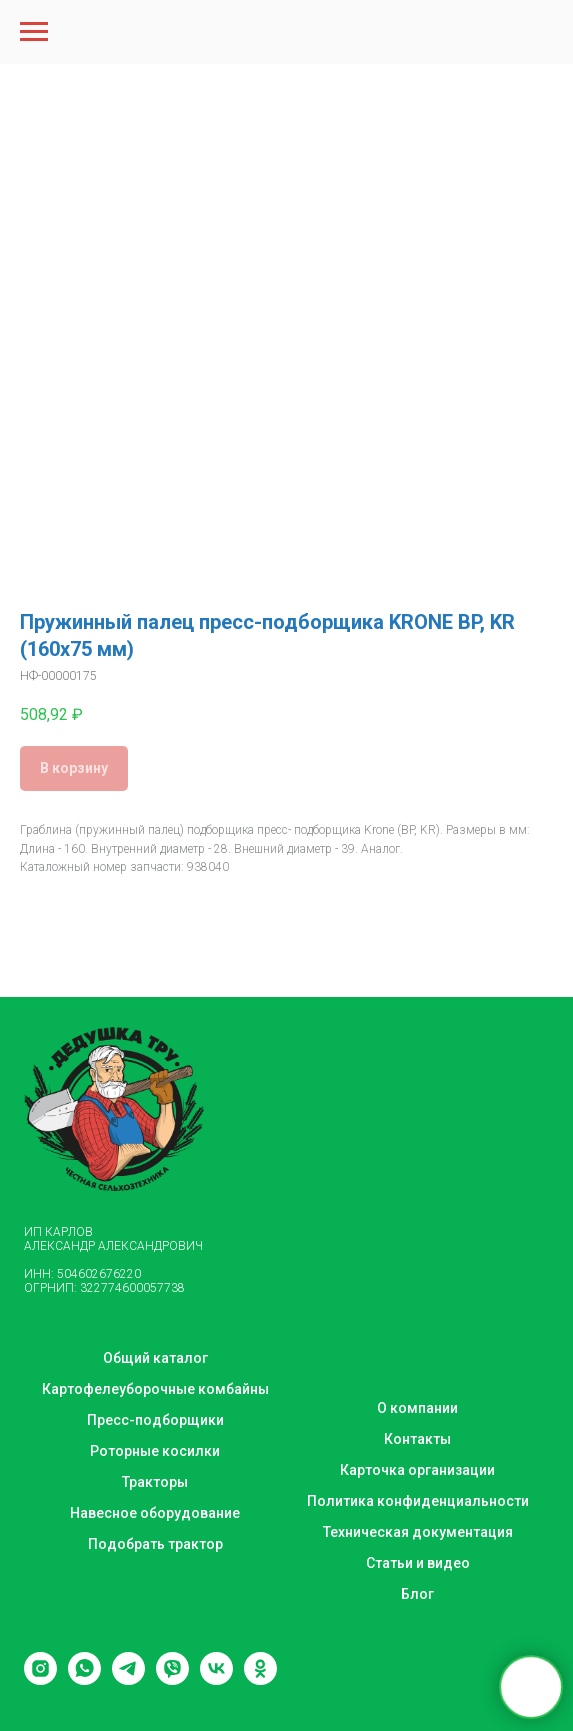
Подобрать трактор (155, 1544)
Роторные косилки (155, 1451)
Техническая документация (418, 1532)
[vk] (216, 1679)
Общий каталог (155, 1358)
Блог (417, 1594)
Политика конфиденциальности (418, 1501)
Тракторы (155, 1482)
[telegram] (128, 1679)
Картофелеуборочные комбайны (155, 1389)
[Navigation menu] (34, 32)
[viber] (172, 1679)
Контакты (417, 1439)
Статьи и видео (418, 1563)
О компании (417, 1408)
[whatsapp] (84, 1679)
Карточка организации (417, 1470)
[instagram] (40, 1679)
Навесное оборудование (155, 1513)
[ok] (260, 1679)
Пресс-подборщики (155, 1420)
